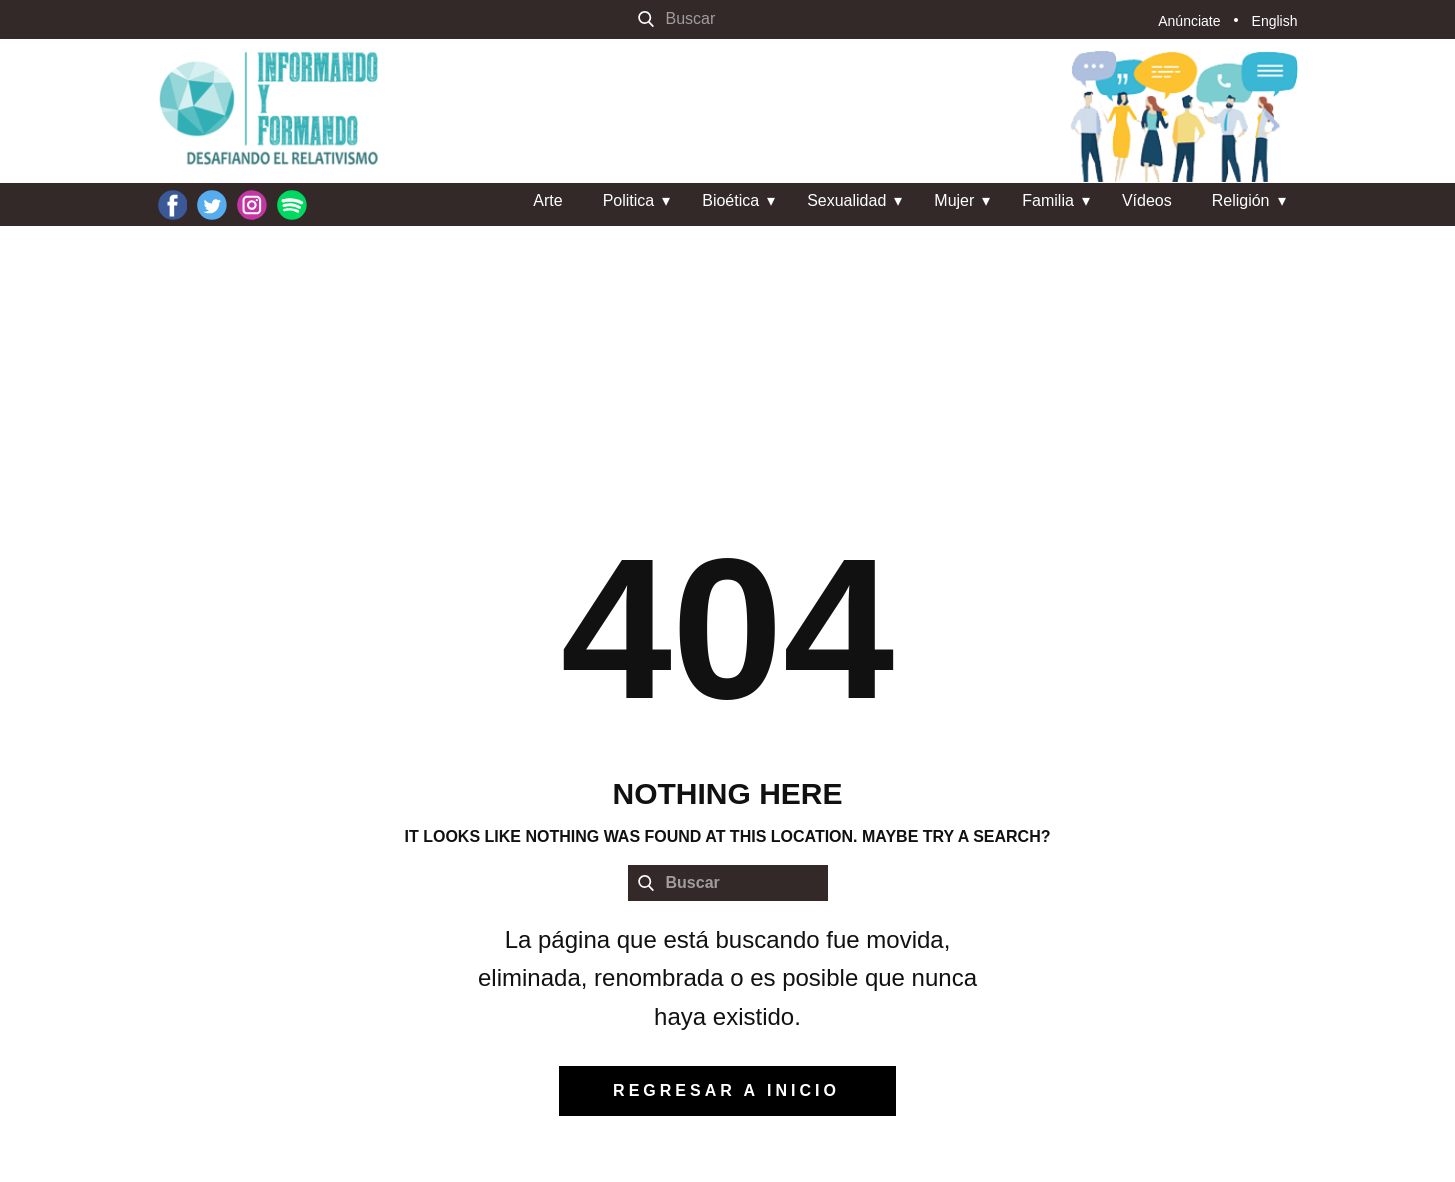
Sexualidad (846, 200)
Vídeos (1147, 200)
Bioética (730, 200)
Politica (629, 200)
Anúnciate (1189, 21)
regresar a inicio (726, 1090)
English (1275, 21)
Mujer (954, 200)
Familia (1048, 200)
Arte (547, 200)
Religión (1241, 200)
